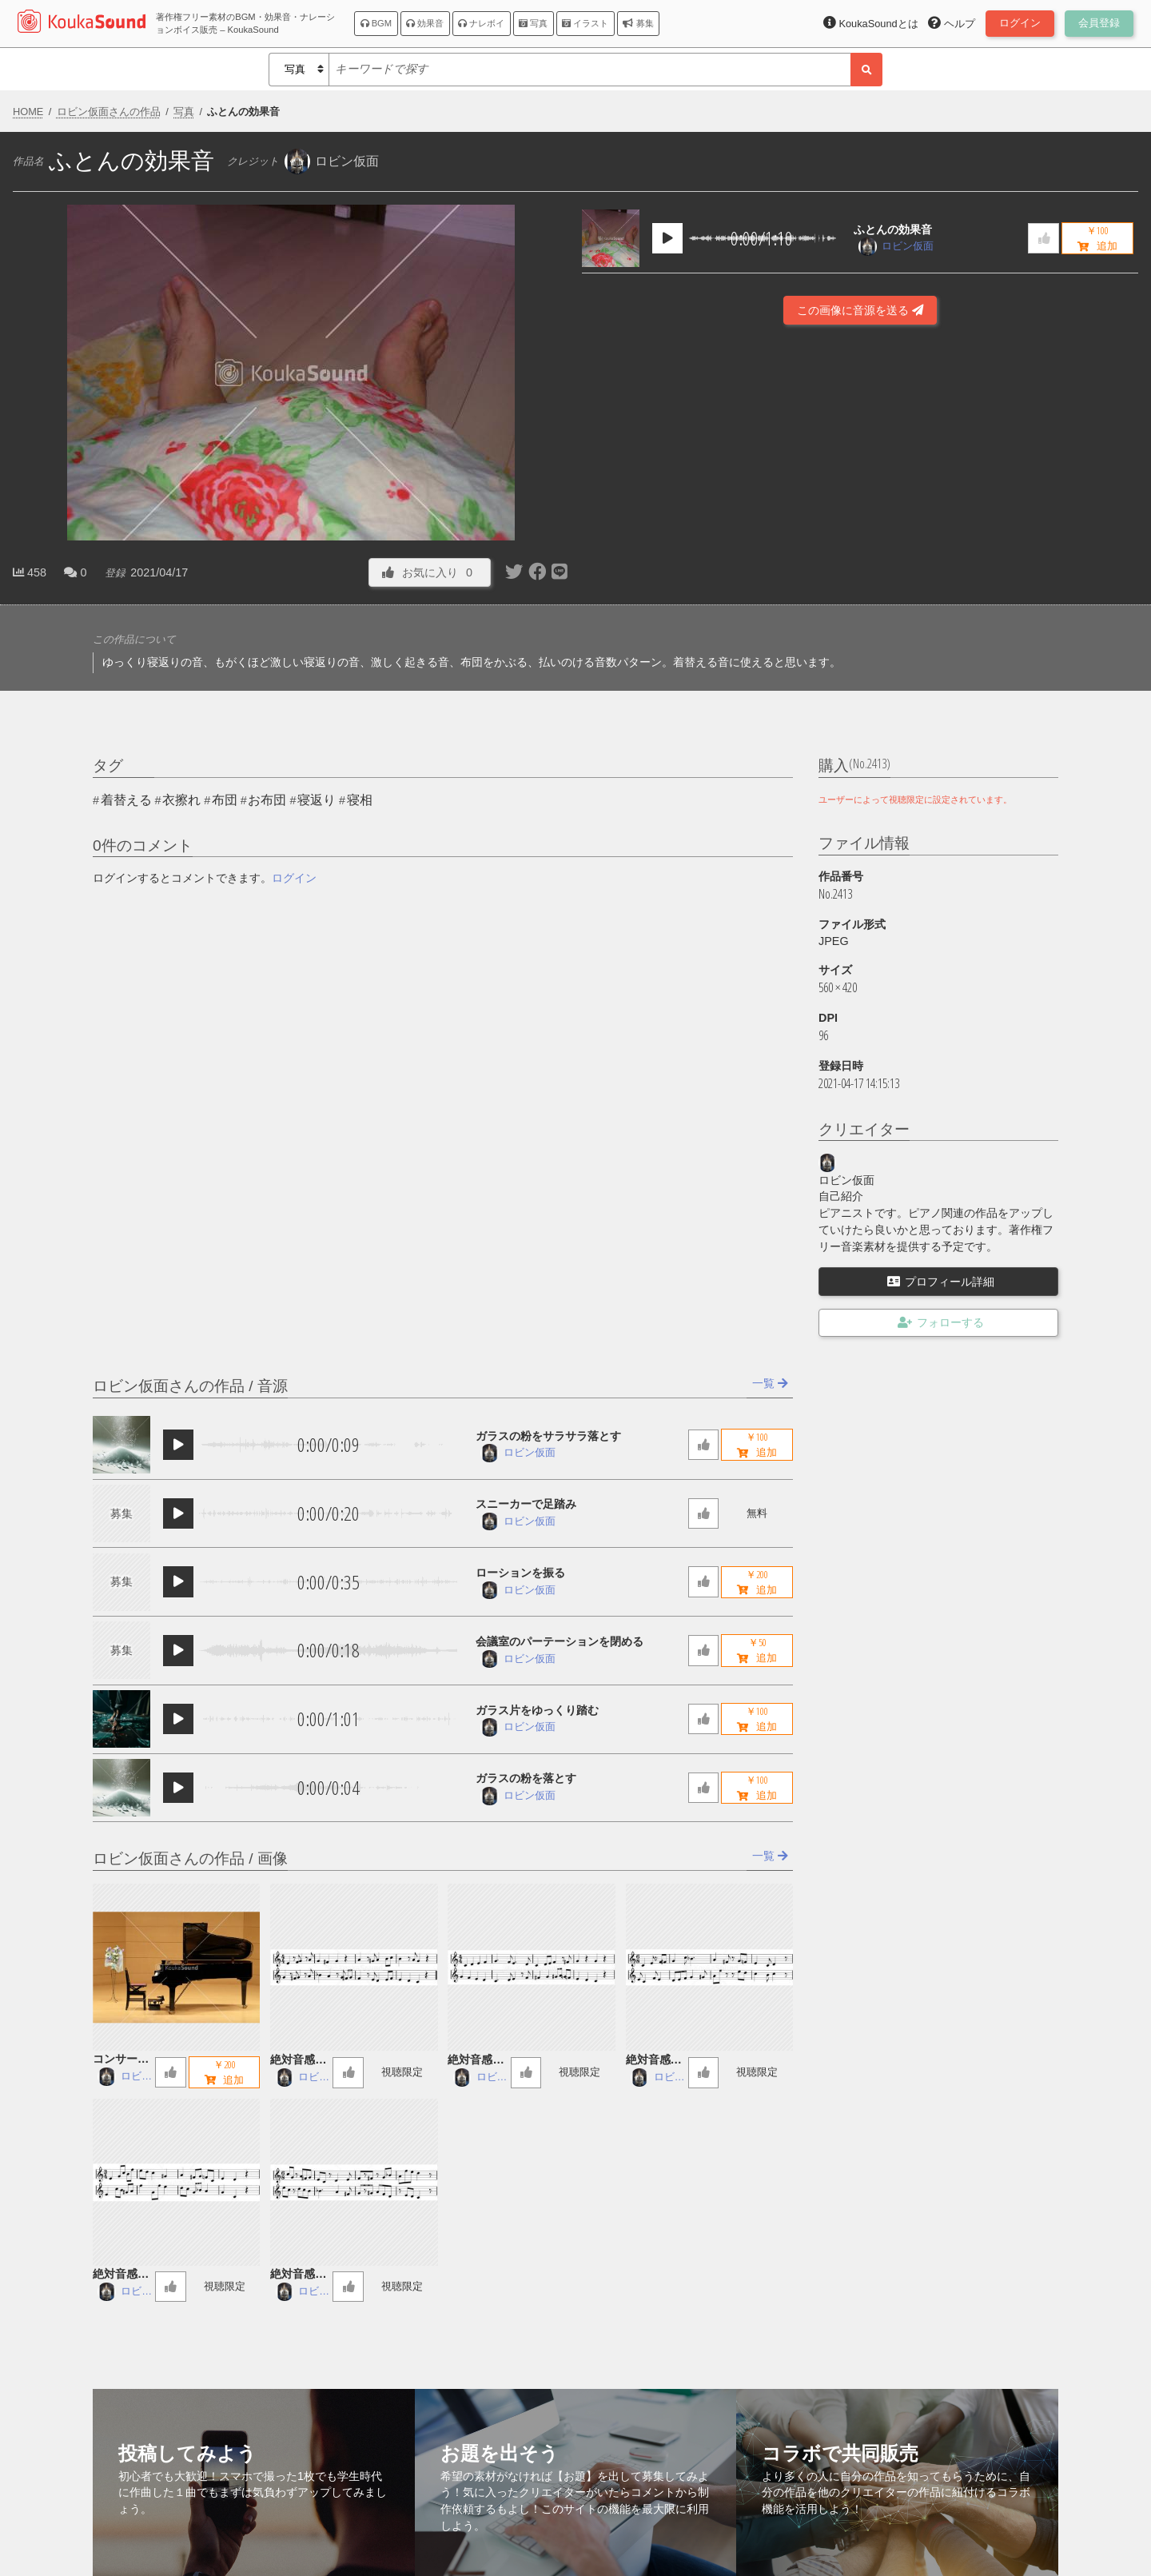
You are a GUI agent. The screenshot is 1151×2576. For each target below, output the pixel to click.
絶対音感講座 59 (476, 2060)
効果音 (425, 23)
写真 (533, 23)
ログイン (294, 877)
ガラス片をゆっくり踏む (537, 1710)
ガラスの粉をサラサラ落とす (548, 1436)
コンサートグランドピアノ (121, 2060)
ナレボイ (481, 23)
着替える (126, 800)
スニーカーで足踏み (526, 1503)
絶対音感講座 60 (298, 2060)
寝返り (316, 800)
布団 (224, 800)
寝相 (359, 800)
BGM (376, 23)
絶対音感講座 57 (121, 2275)
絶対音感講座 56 (298, 2275)
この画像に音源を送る (860, 310)
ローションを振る (520, 1572)
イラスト (585, 23)
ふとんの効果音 (893, 229)
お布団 (267, 800)
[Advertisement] (860, 539)
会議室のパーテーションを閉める (559, 1641)
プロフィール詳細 (940, 1281)
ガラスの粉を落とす (526, 1778)
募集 (638, 23)
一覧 (770, 1383)
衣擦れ (181, 800)
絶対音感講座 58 (654, 2060)
